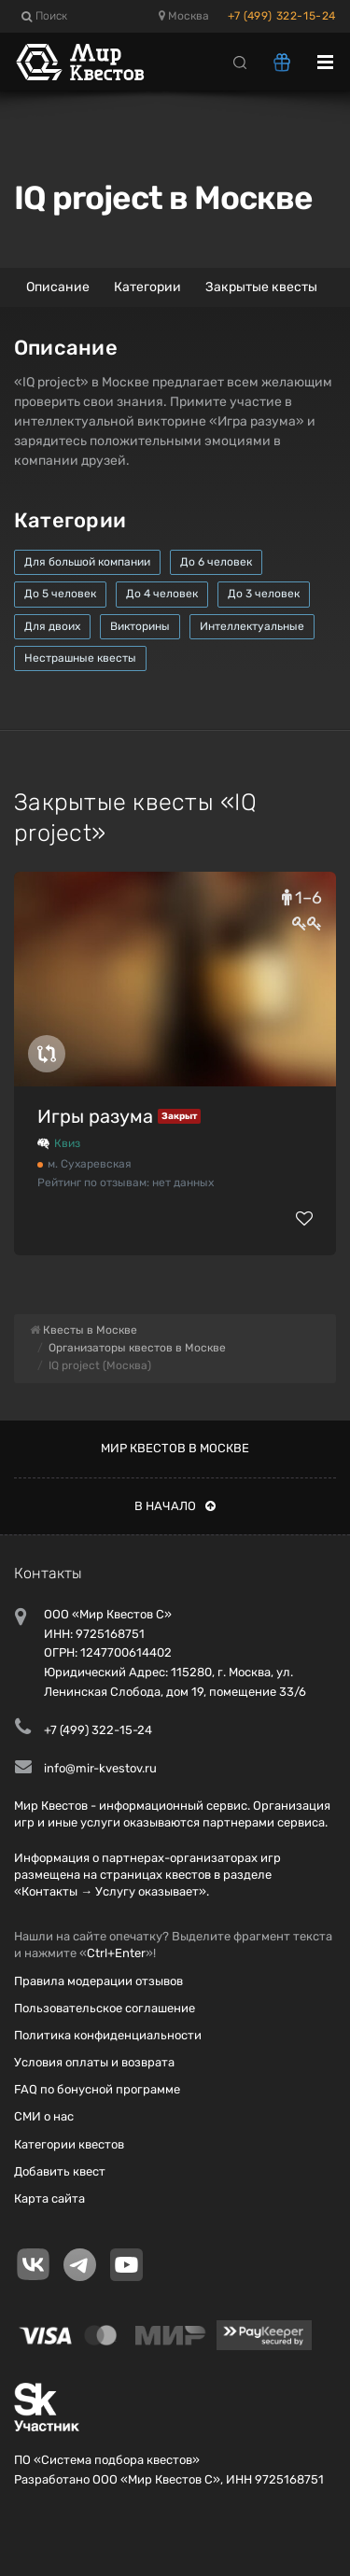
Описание (58, 287)
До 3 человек (264, 593)
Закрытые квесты (261, 287)
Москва (184, 15)
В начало (175, 1506)
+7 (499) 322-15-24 (282, 15)
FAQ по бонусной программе (97, 2089)
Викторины (140, 626)
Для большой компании (87, 561)
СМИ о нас (44, 2116)
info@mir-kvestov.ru (100, 1768)
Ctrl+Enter (116, 1953)
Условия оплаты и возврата (94, 2062)
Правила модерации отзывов (98, 1981)
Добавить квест (59, 2171)
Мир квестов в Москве (175, 1448)
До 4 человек (162, 593)
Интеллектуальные (252, 626)
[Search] (240, 62)
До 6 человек (216, 561)
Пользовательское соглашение (104, 2008)
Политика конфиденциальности (108, 2035)
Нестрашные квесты (80, 658)
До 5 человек (60, 593)
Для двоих (52, 626)
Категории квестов (69, 2144)
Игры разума (95, 1116)
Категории (147, 287)
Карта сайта (49, 2198)
